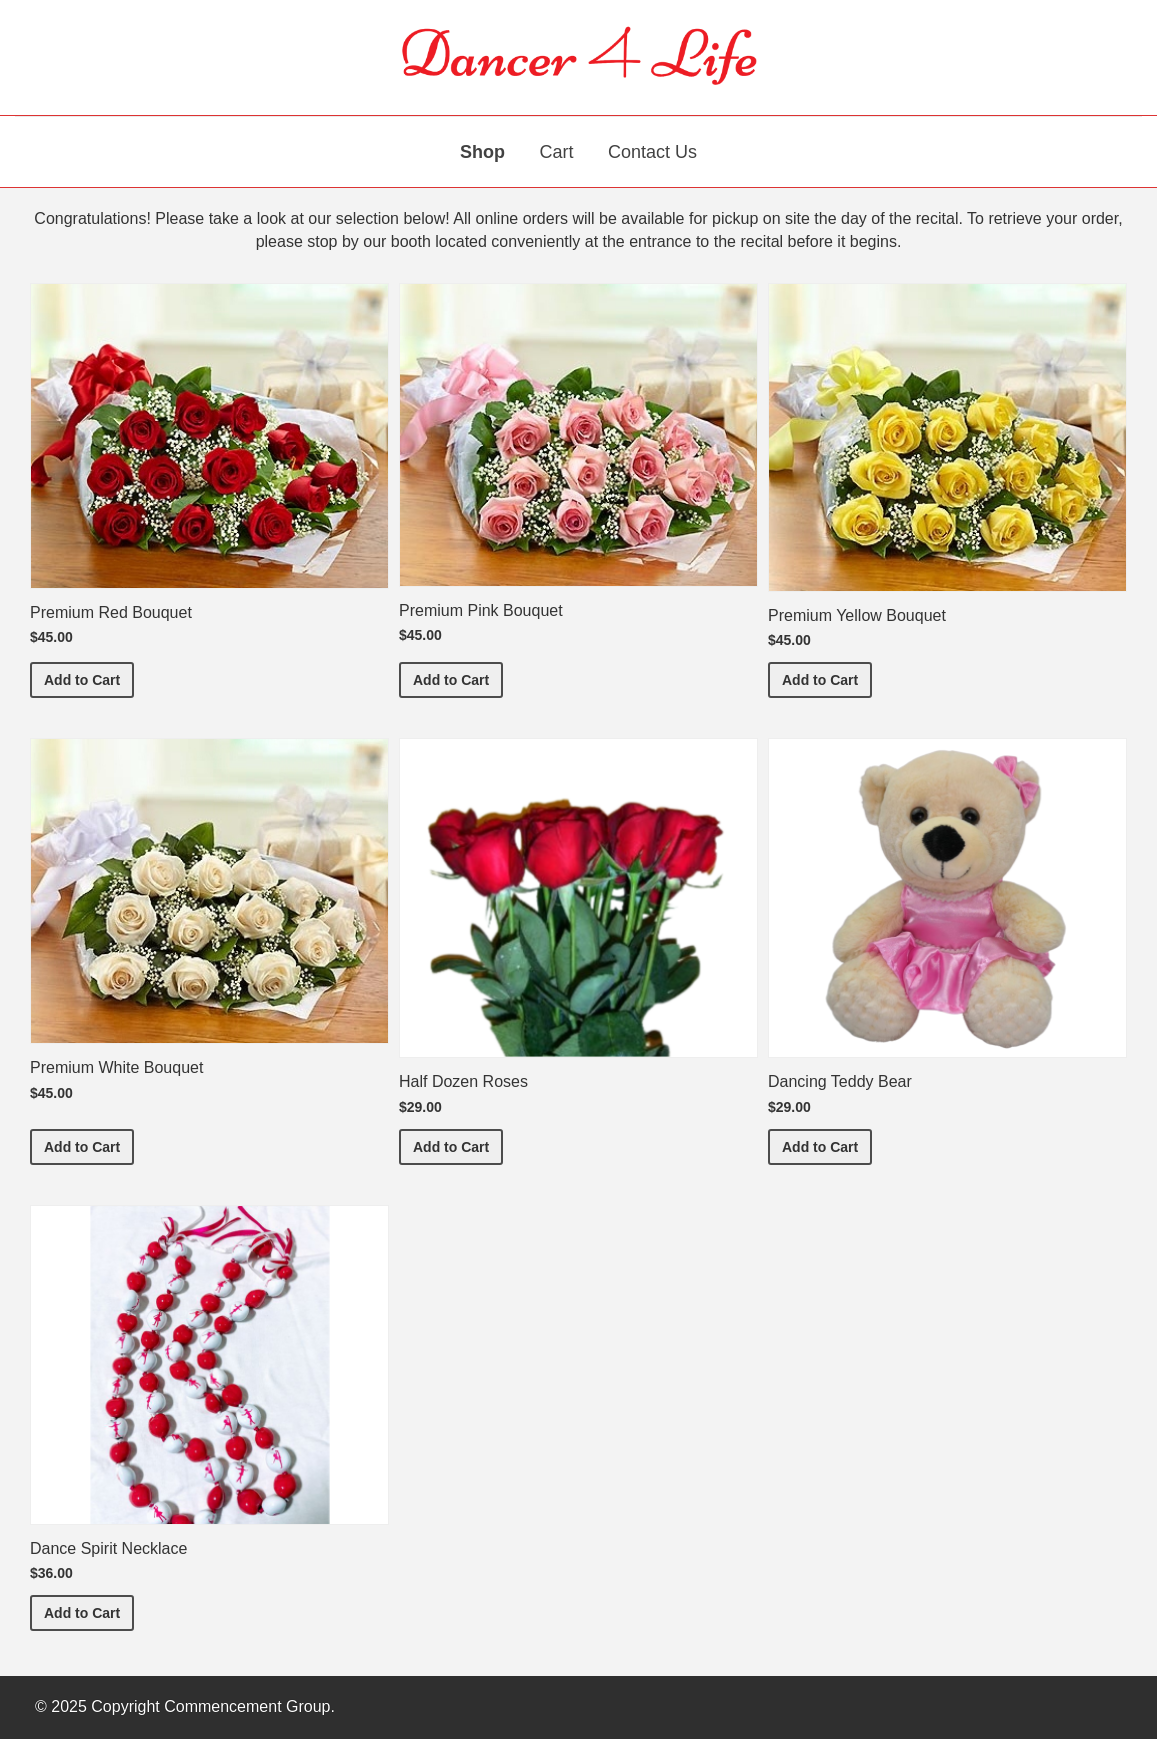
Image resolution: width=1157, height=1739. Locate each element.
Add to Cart (89, 678)
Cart (556, 152)
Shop (482, 152)
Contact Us (652, 152)
